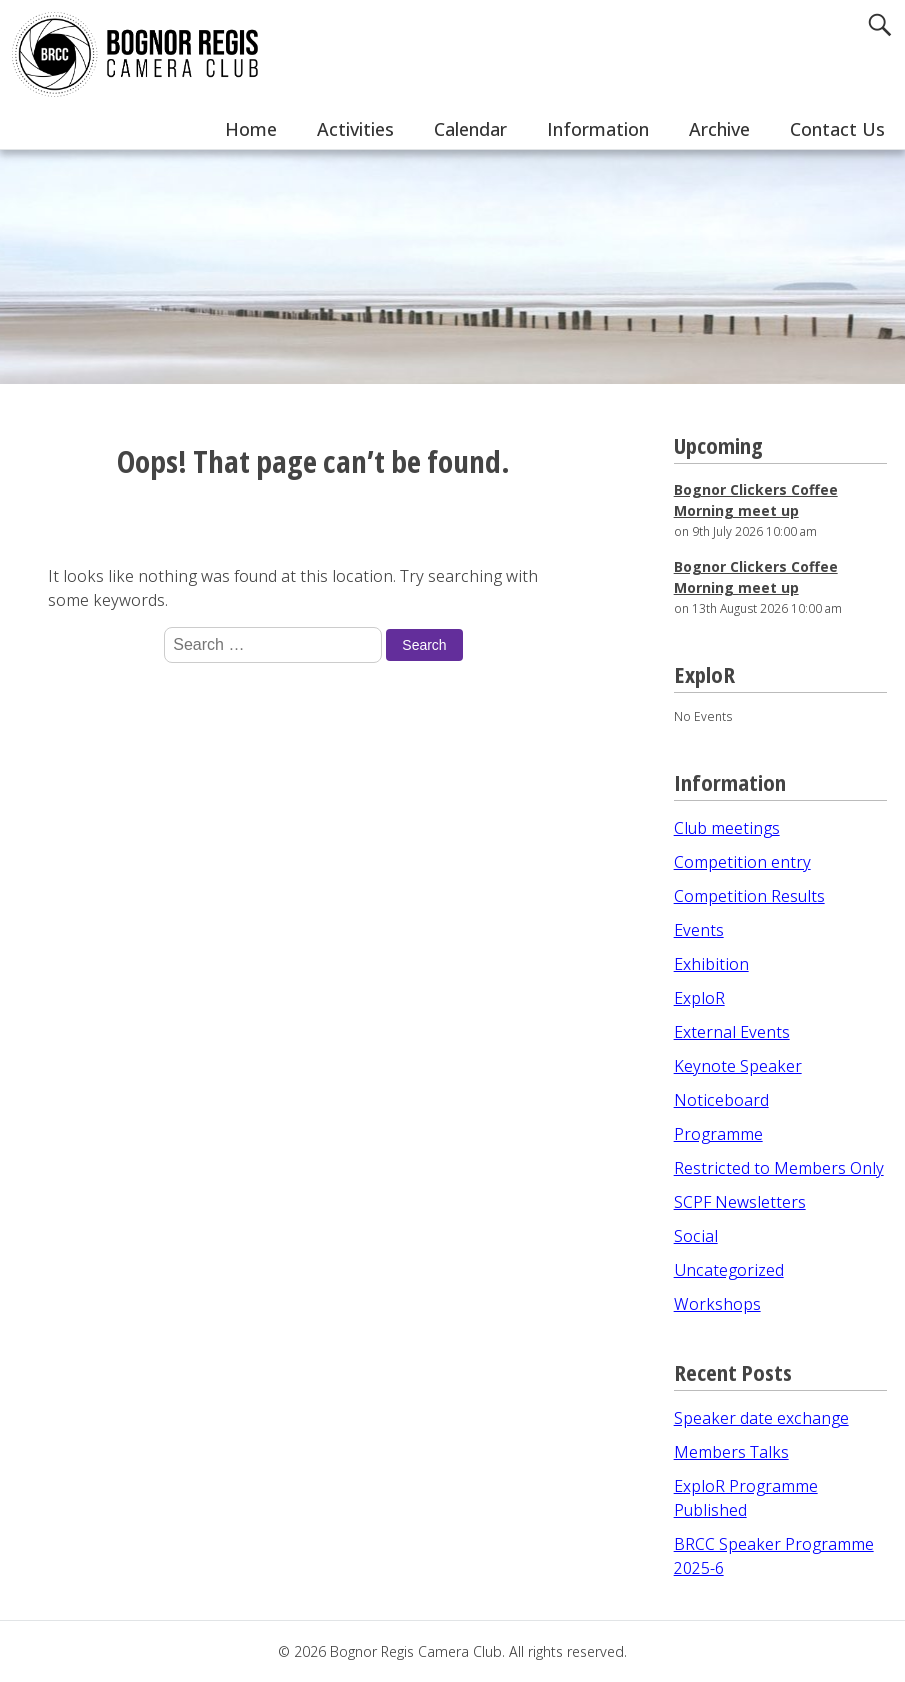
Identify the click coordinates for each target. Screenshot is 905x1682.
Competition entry (742, 862)
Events (699, 930)
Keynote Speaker (738, 1066)
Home (251, 129)
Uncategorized (729, 1270)
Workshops (717, 1304)
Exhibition (711, 964)
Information (598, 129)
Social (696, 1236)
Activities (355, 129)
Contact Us (837, 129)
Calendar (470, 129)
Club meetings (727, 828)
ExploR (699, 998)
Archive (719, 129)
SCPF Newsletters (740, 1202)
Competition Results (749, 896)
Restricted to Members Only (779, 1168)
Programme (718, 1134)
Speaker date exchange (761, 1418)
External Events (732, 1032)
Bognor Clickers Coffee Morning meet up (756, 500)
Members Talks (731, 1452)
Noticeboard (721, 1100)
